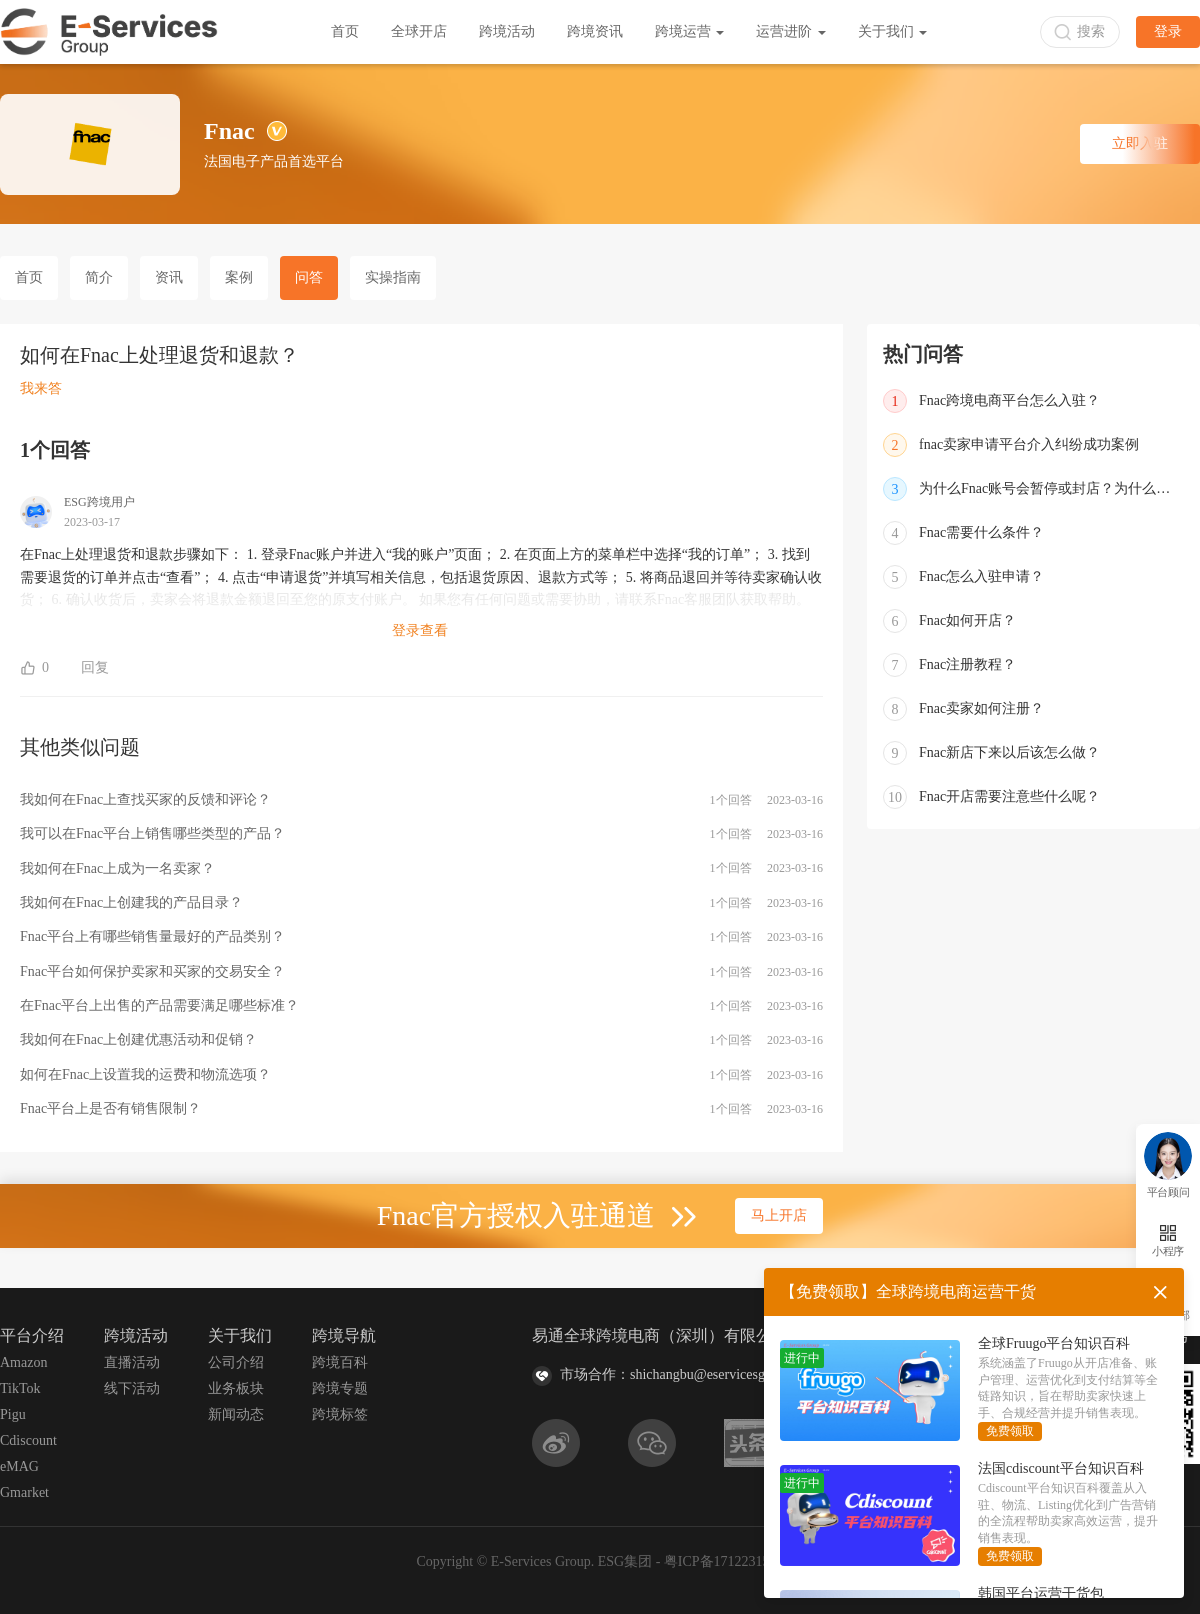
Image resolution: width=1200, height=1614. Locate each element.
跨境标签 (340, 1414)
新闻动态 (236, 1414)
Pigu (13, 1414)
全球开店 (419, 31)
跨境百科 (340, 1362)
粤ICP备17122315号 (724, 1561)
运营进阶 (791, 31)
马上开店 (779, 1215)
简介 (99, 277)
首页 (345, 31)
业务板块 (236, 1388)
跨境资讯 (595, 31)
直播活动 (132, 1362)
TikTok (20, 1388)
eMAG (19, 1466)
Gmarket (24, 1492)
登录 (1168, 31)
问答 (309, 277)
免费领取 (1010, 1431)
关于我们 (893, 31)
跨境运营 (690, 31)
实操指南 (393, 277)
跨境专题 (340, 1388)
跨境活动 (507, 31)
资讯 (169, 277)
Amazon (23, 1362)
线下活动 (132, 1388)
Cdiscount (28, 1440)
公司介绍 (236, 1362)
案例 (239, 277)
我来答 (41, 388)
